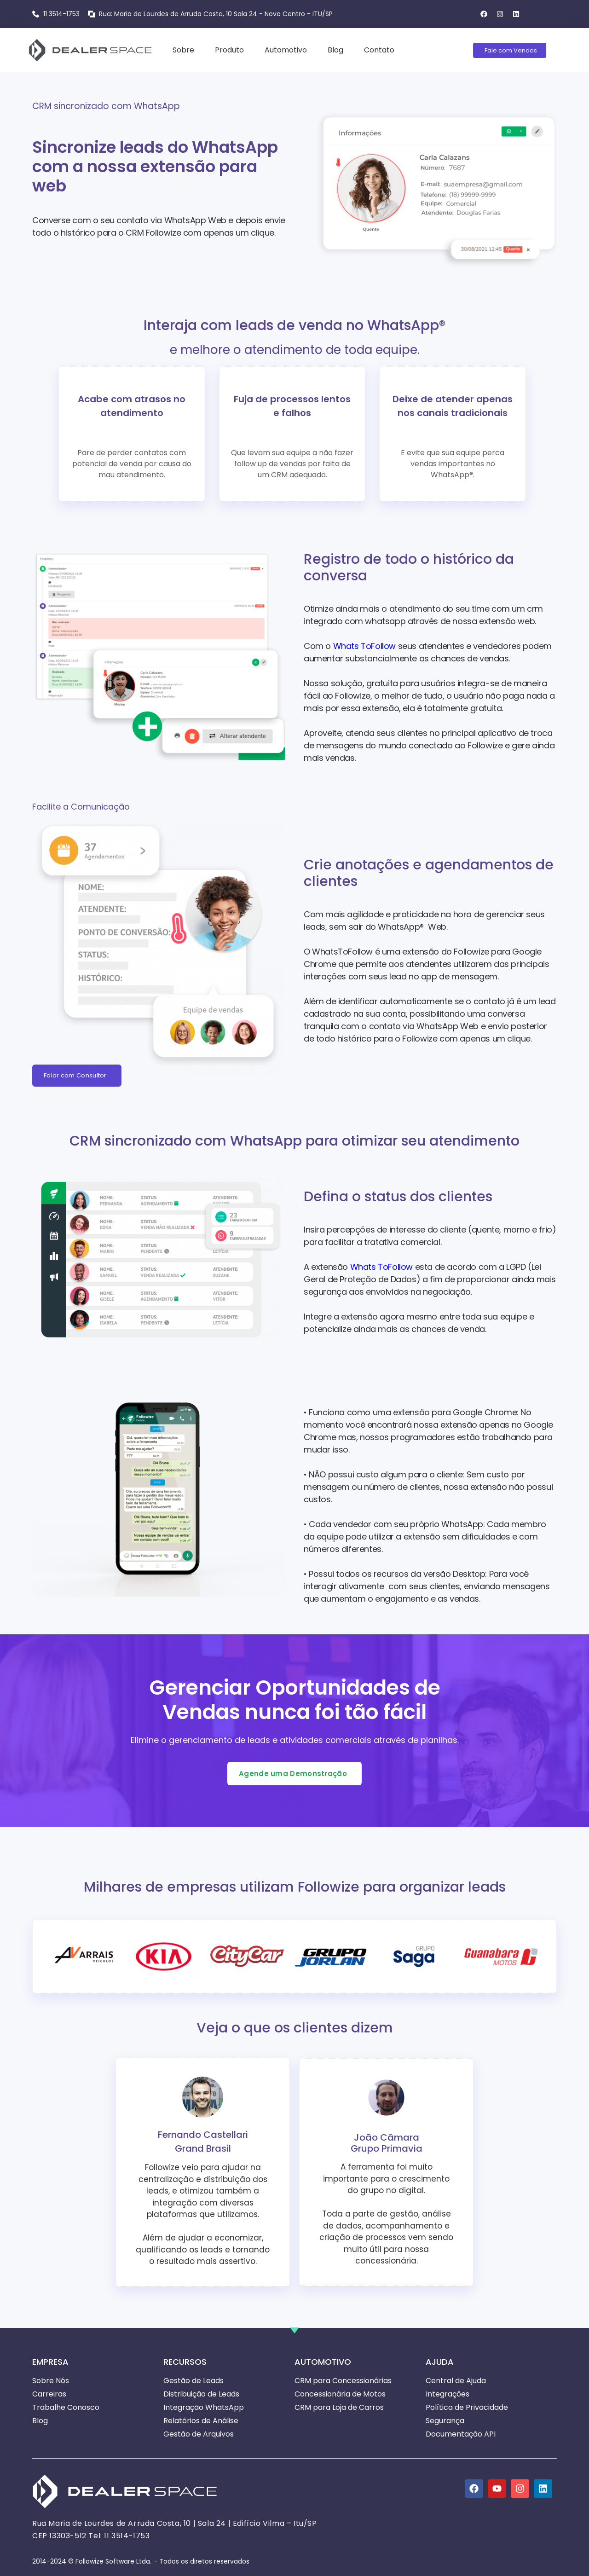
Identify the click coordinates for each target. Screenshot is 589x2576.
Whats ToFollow (364, 646)
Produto (229, 50)
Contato (379, 50)
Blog (335, 50)
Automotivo (286, 50)
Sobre (183, 50)
